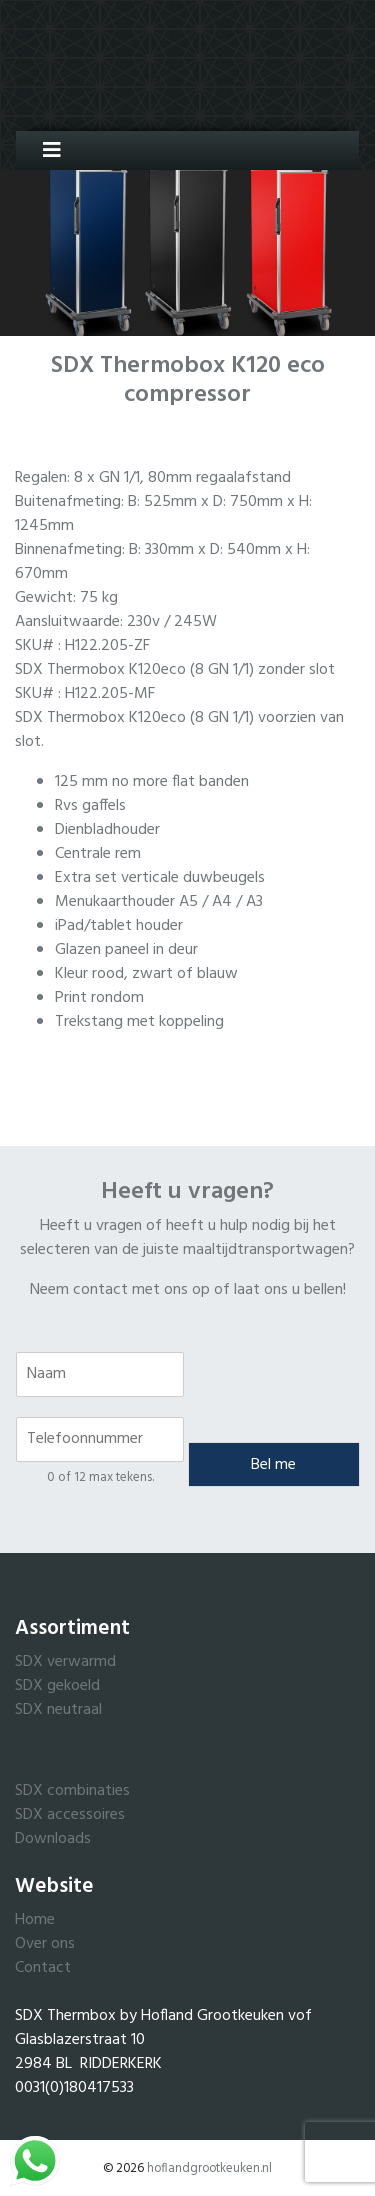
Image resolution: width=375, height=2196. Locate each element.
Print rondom (99, 998)
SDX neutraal (58, 1710)
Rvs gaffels (90, 806)
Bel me (273, 1465)
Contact (43, 1968)
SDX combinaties (72, 1791)
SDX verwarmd (65, 1662)
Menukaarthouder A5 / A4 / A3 (159, 902)
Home (35, 1920)
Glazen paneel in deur (126, 950)
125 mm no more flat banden (152, 782)
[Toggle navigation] (44, 150)
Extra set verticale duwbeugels (160, 878)
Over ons (45, 1944)
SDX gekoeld (57, 1686)
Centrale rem (98, 854)
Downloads (53, 1839)
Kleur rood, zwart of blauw (146, 974)
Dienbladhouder (107, 830)
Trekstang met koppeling (139, 1022)
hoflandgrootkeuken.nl (209, 2168)
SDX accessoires (70, 1815)
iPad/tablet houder (119, 926)
